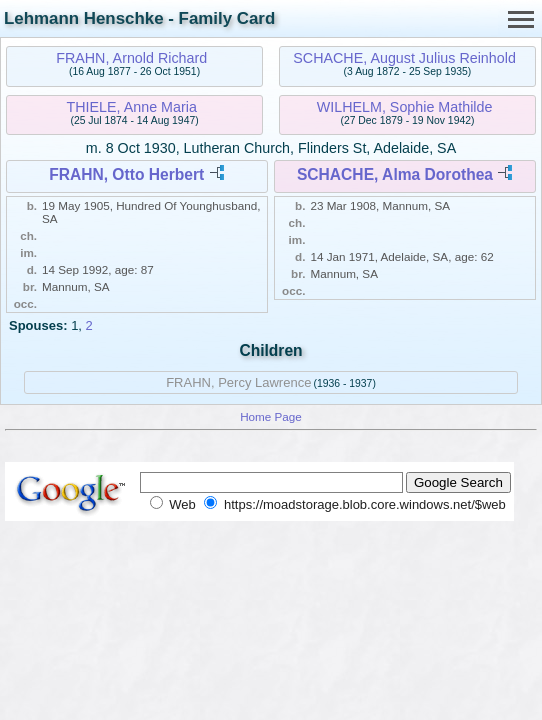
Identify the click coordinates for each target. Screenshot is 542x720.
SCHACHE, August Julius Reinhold (404, 58)
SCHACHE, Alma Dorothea (395, 174)
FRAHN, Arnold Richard (131, 58)
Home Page (271, 416)
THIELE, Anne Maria (132, 107)
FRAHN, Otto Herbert (126, 174)
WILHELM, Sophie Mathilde (405, 107)
